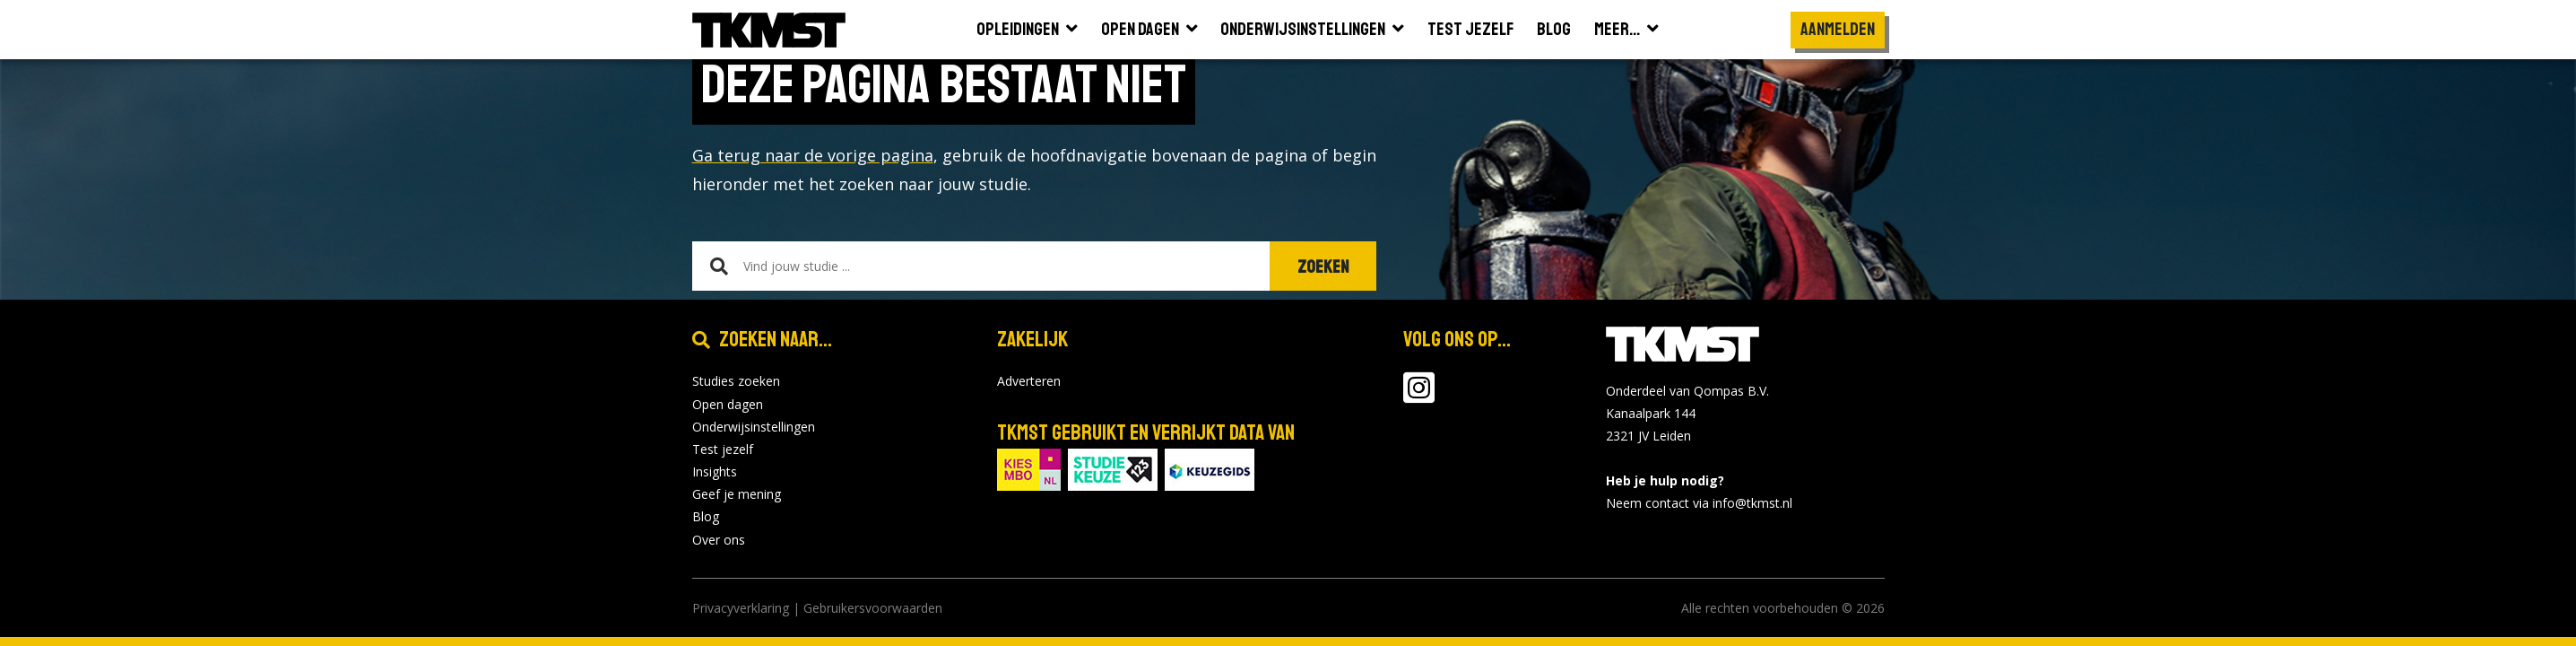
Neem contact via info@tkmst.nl (1699, 502)
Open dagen (727, 404)
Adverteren (1029, 380)
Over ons (718, 539)
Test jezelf (722, 449)
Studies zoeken (736, 380)
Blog (705, 516)
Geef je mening (736, 493)
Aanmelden (1837, 29)
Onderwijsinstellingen (753, 426)
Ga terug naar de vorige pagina (812, 155)
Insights (714, 471)
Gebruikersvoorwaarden (872, 607)
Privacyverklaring (740, 607)
